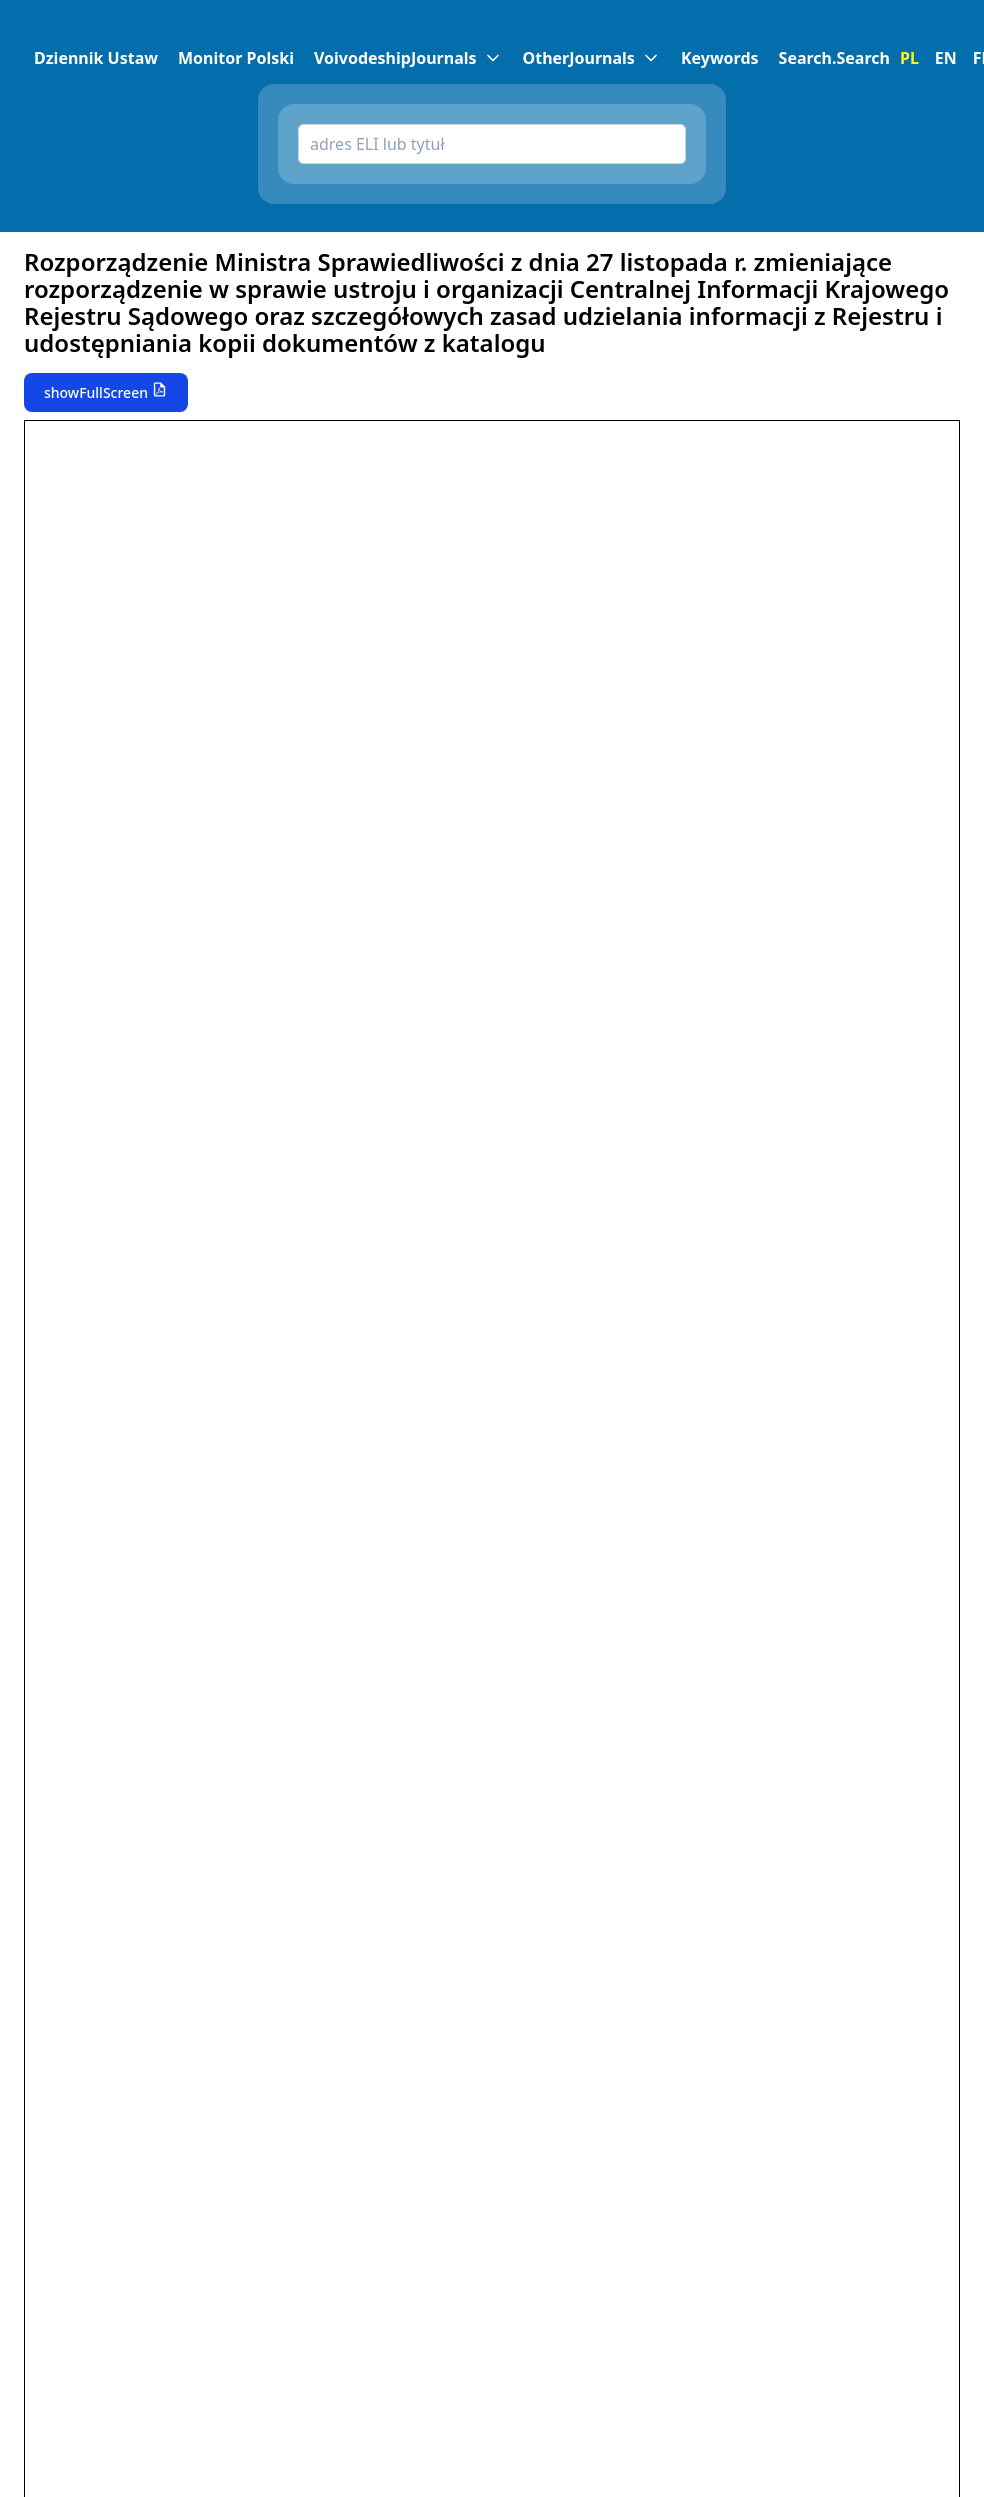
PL (909, 58)
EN (946, 58)
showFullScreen (96, 392)
